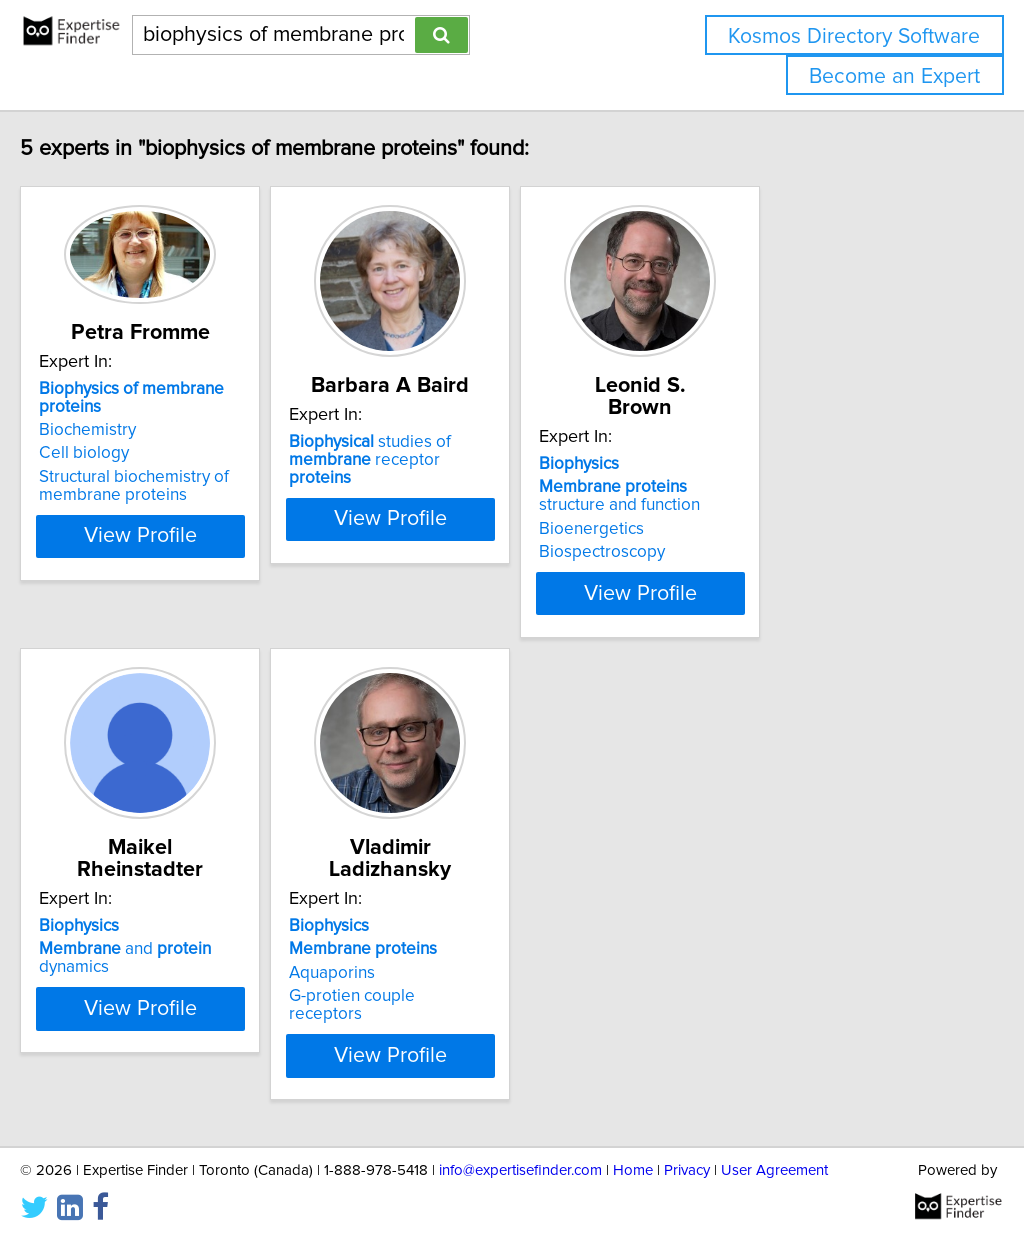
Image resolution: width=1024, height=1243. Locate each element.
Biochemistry (129, 434)
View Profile (207, 540)
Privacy (687, 1170)
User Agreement (774, 1170)
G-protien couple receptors (482, 996)
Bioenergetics (733, 529)
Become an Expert (894, 76)
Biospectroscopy (744, 552)
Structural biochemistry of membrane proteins (176, 490)
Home (633, 1170)
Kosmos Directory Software (854, 36)
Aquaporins (424, 973)
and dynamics (204, 949)
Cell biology (126, 457)
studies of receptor (505, 473)
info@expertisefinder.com (520, 1170)
